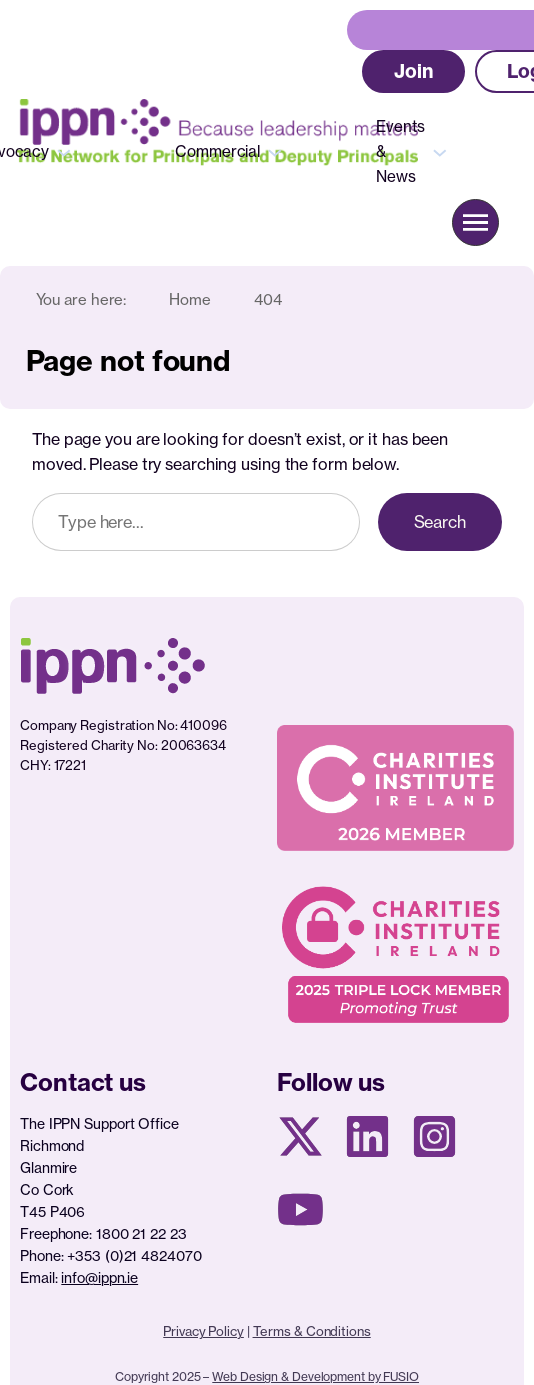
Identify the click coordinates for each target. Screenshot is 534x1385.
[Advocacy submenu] (64, 151)
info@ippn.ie (99, 1277)
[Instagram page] (434, 1136)
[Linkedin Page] (367, 1136)
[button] (413, 71)
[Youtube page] (300, 1209)
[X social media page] (300, 1136)
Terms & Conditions (312, 1331)
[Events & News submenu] (440, 151)
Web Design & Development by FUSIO (315, 1376)
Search (440, 522)
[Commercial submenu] (275, 151)
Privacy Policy (203, 1331)
